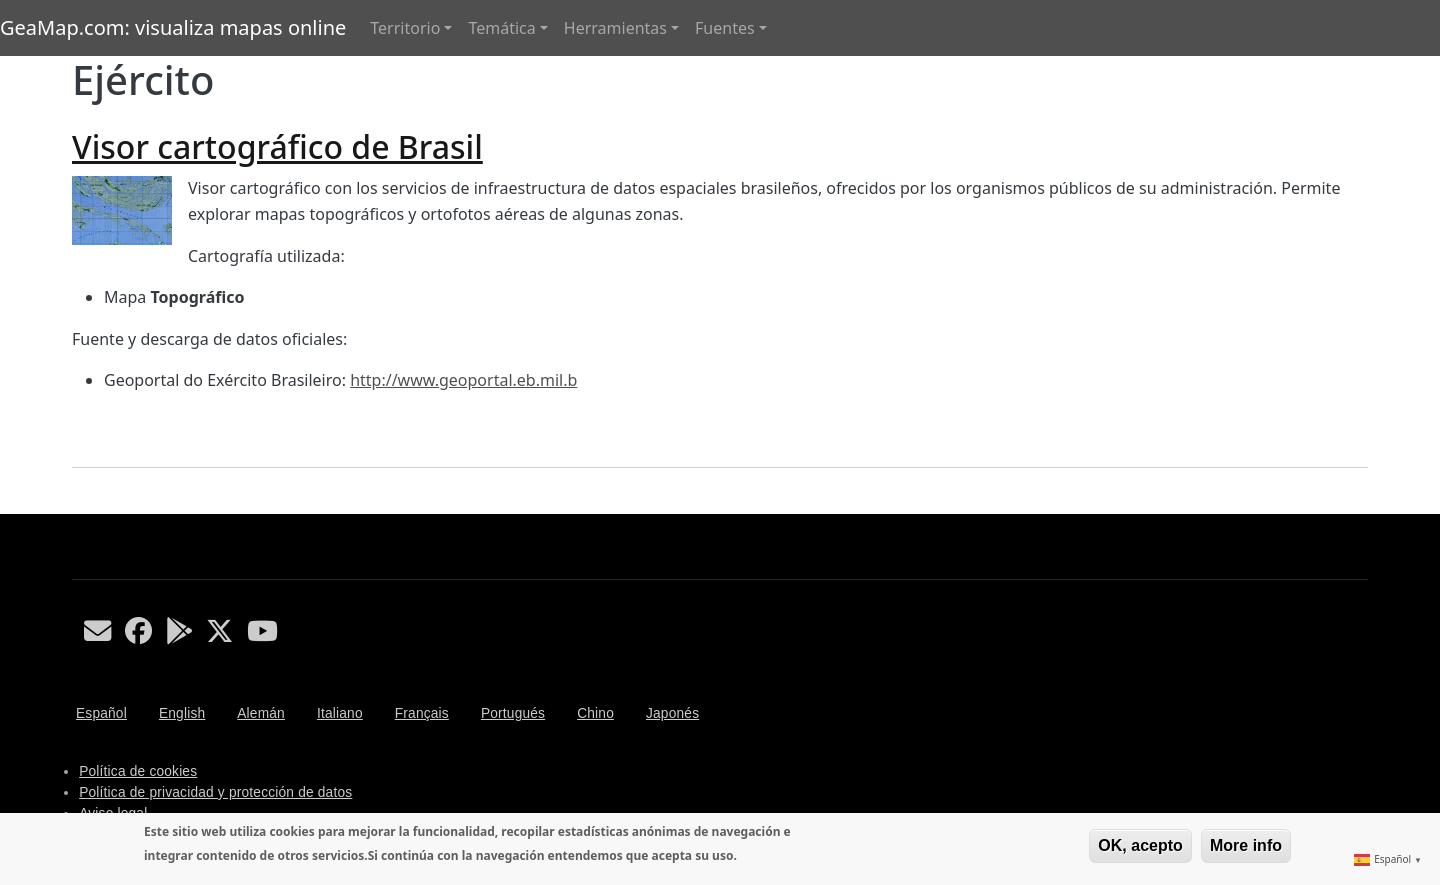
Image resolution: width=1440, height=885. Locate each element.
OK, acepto (1140, 845)
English (182, 713)
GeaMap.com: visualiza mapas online (173, 27)
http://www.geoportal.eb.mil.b (463, 380)
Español (101, 713)
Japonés (672, 713)
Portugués (513, 713)
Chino (595, 713)
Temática (501, 28)
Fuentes (725, 28)
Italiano (340, 713)
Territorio (405, 28)
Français (422, 713)
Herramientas (615, 28)
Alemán (261, 713)
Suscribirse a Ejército (80, 506)
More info (1246, 845)
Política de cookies (138, 771)
